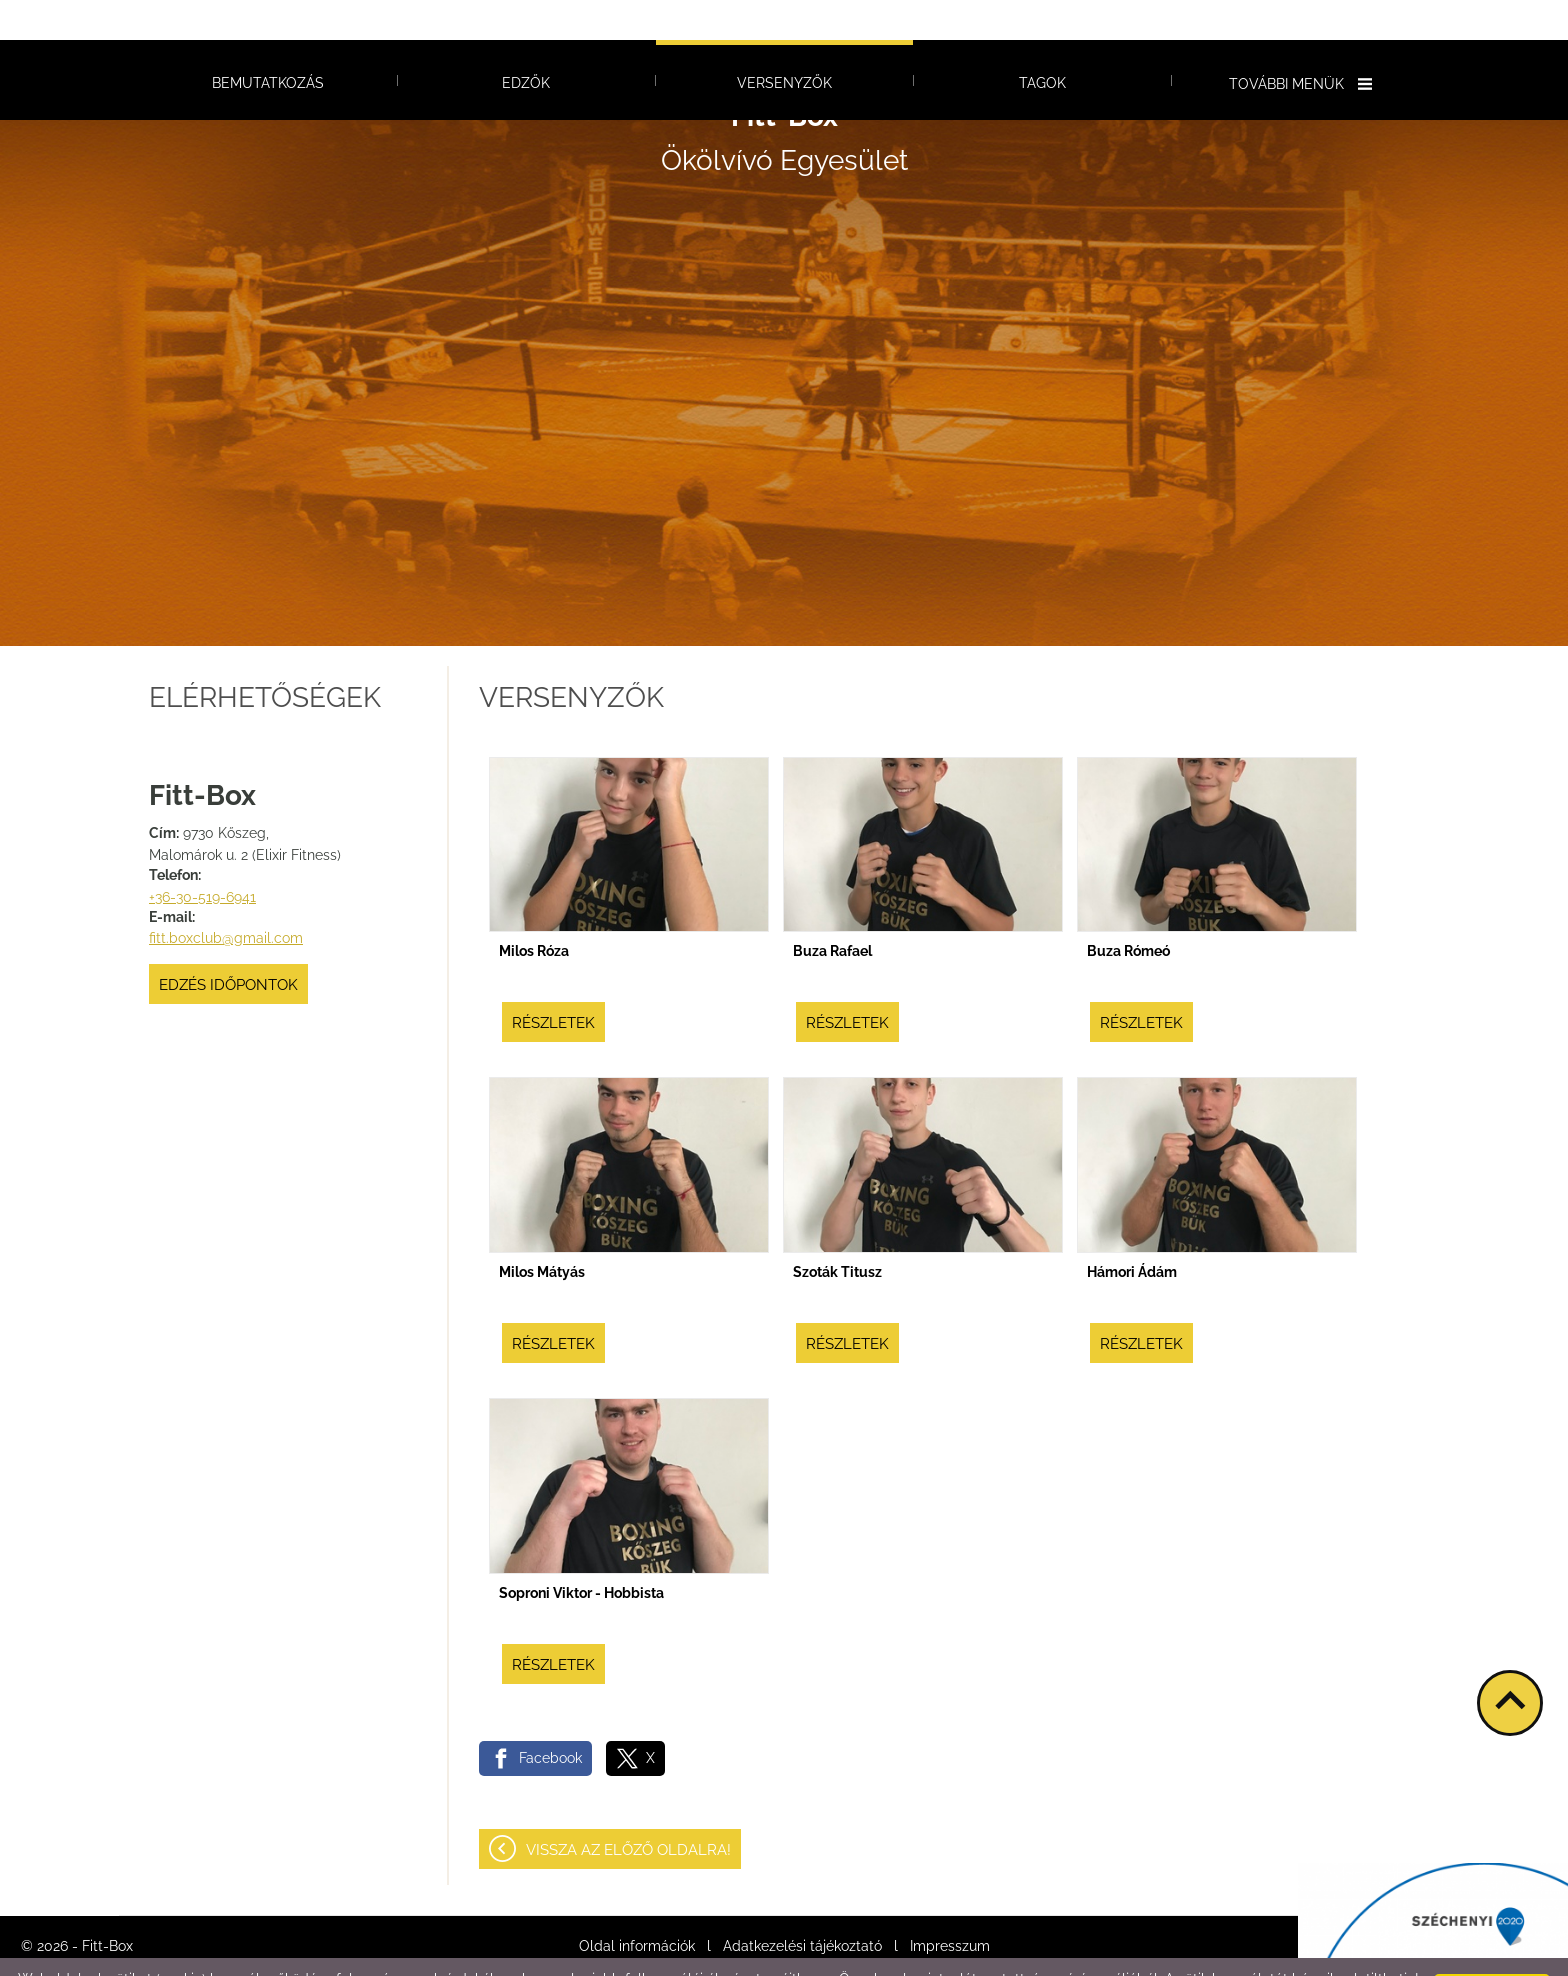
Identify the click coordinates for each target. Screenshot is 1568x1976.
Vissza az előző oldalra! (628, 1810)
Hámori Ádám (1132, 1232)
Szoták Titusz (837, 1232)
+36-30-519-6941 (202, 857)
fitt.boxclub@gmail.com (226, 898)
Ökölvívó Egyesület (784, 98)
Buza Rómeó (1128, 911)
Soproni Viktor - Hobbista (581, 1553)
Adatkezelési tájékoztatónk (366, 1955)
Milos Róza (534, 911)
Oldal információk (637, 1906)
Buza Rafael (832, 911)
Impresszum (950, 1906)
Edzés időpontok (228, 945)
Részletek (553, 983)
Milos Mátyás (542, 1232)
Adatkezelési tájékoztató (802, 1906)
